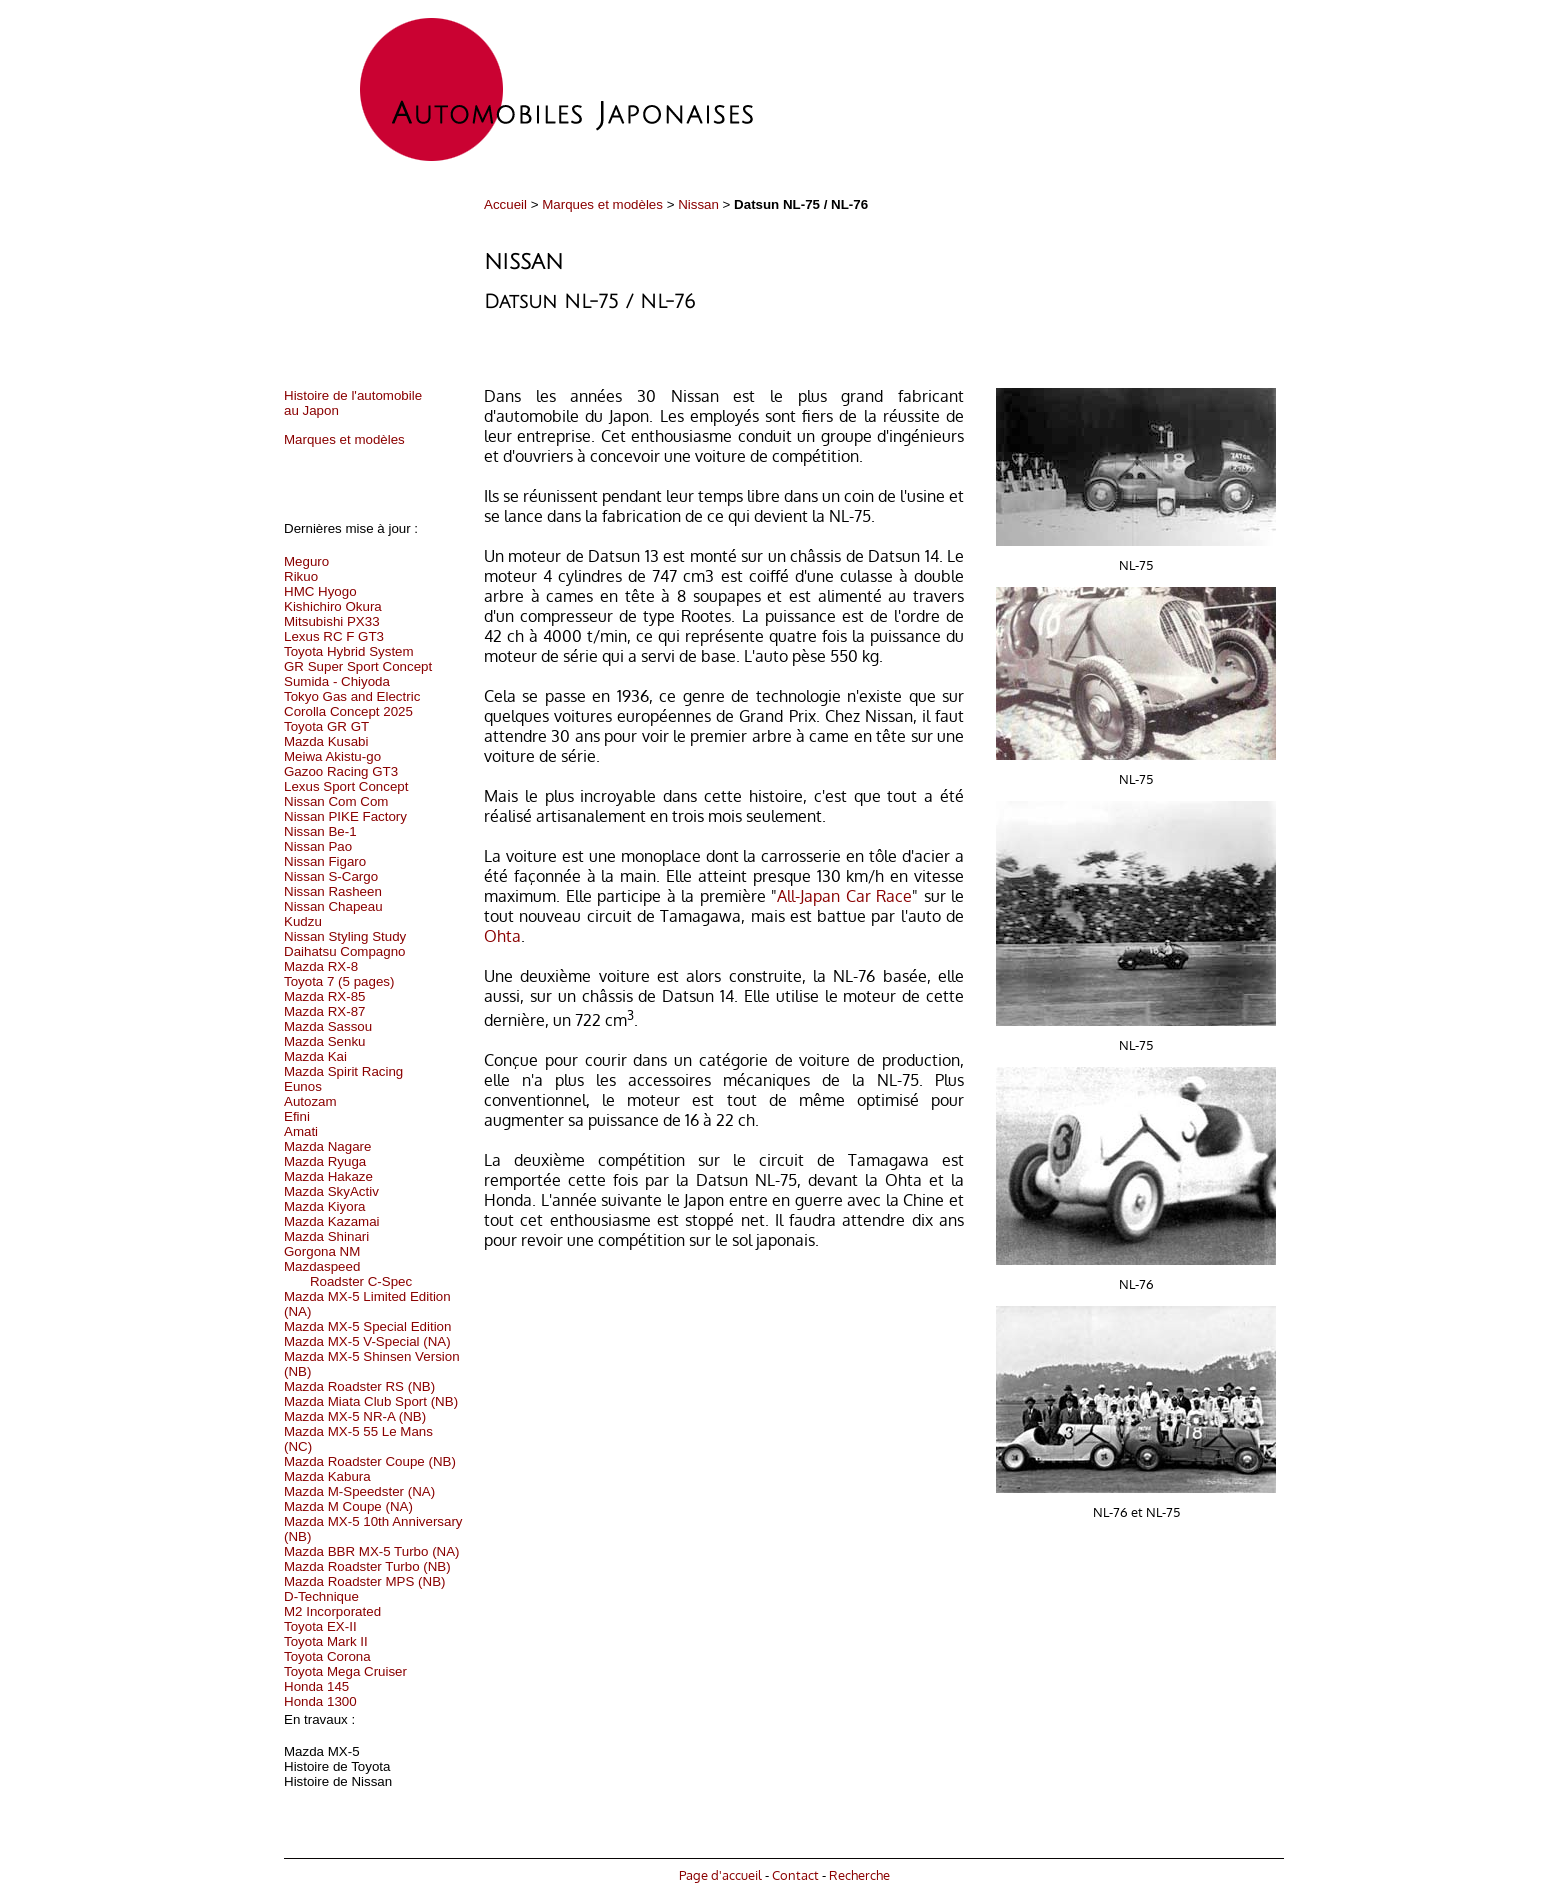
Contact (795, 1874)
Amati (301, 1131)
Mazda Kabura (327, 1476)
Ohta (502, 936)
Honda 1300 (320, 1701)
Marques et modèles (602, 204)
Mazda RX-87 (325, 1011)
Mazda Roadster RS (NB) (359, 1386)
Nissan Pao (318, 846)
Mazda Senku (325, 1041)
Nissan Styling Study (345, 936)
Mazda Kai (315, 1056)
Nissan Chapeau (333, 906)
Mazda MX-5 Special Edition (367, 1326)
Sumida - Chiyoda (337, 681)
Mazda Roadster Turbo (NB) (367, 1566)
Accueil (505, 204)
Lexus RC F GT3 (334, 636)
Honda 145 (316, 1686)
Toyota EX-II (320, 1626)
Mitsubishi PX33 (332, 621)
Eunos (303, 1086)
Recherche (859, 1874)
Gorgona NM (322, 1251)
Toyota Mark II (326, 1641)
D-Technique (321, 1596)
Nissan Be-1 (320, 831)
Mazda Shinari (326, 1236)
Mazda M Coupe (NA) (348, 1506)
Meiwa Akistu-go (332, 756)
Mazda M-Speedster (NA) (359, 1491)
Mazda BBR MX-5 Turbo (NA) (372, 1551)
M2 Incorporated (332, 1611)
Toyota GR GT (326, 726)
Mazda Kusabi (326, 741)
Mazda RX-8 (321, 966)
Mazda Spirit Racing (343, 1071)
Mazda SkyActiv (331, 1191)
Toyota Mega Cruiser (345, 1671)
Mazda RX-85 (325, 996)
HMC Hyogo (320, 591)
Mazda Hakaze (328, 1176)
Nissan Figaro (325, 861)
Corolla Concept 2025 (348, 711)
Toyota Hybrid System (349, 651)
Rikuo (301, 576)
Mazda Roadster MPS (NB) (364, 1581)
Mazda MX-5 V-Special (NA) (367, 1341)
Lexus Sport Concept (346, 786)
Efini (297, 1116)
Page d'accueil (720, 1874)
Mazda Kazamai (332, 1221)
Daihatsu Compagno (345, 951)
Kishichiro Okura (333, 606)
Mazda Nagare (327, 1146)
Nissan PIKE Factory (345, 816)
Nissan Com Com (336, 801)
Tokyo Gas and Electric (352, 696)
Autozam (310, 1101)
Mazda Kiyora (325, 1206)
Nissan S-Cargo (331, 876)
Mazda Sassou (328, 1026)
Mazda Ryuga (325, 1161)
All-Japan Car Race (844, 896)
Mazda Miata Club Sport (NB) (371, 1401)
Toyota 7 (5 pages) (339, 981)
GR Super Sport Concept (358, 666)
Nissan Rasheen (333, 891)
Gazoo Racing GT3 (341, 771)
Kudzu (303, 921)
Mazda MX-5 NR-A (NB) (355, 1416)
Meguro (306, 561)
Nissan (698, 204)
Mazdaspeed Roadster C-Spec (348, 1274)
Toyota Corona (327, 1656)
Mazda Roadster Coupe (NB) (370, 1461)
